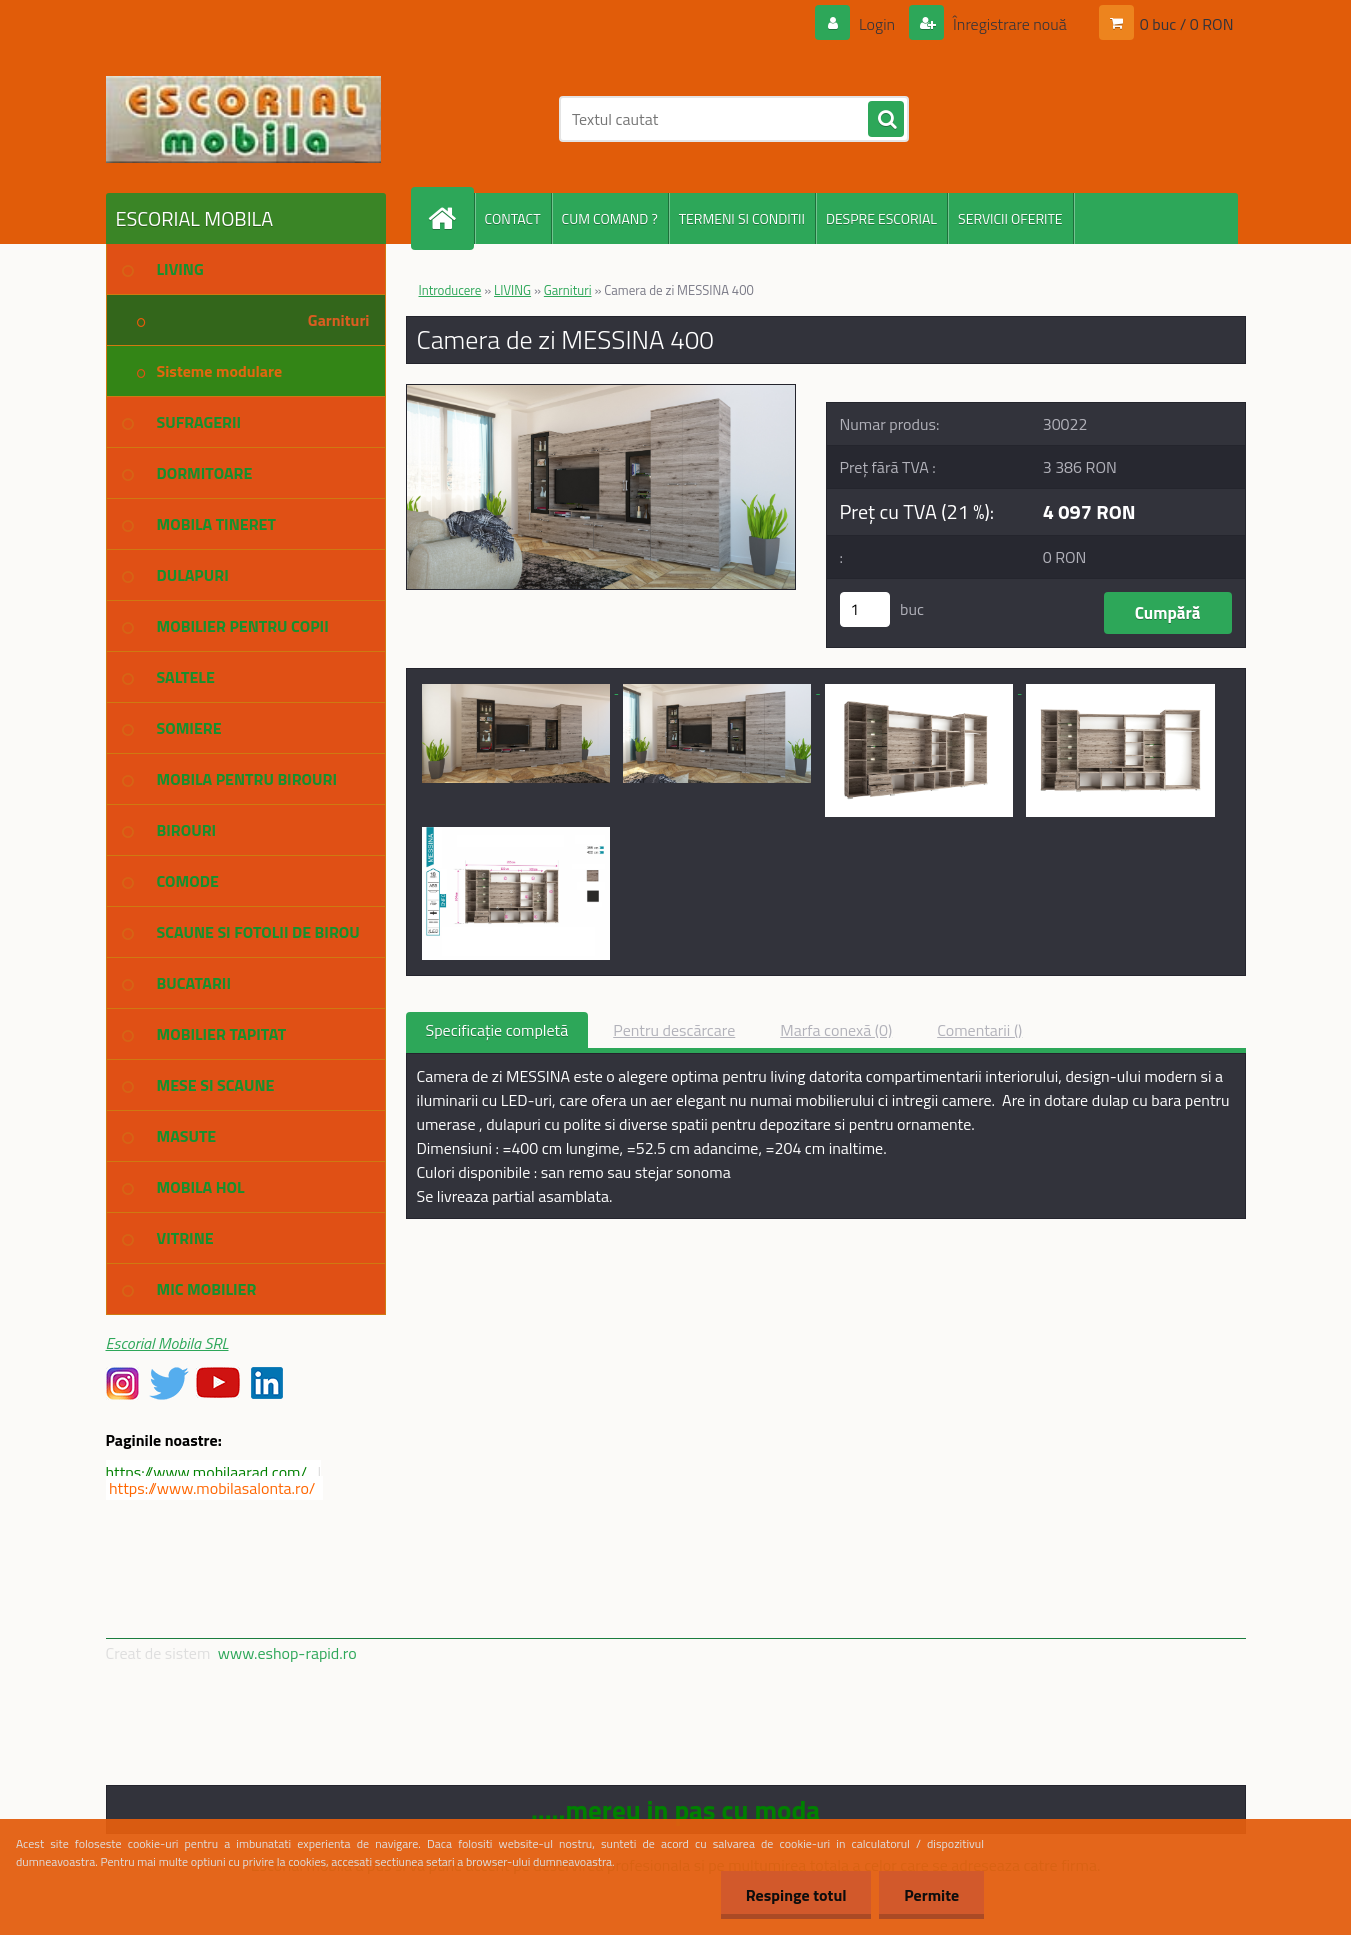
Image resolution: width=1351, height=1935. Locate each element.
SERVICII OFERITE (1010, 218)
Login (877, 24)
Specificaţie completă (497, 1030)
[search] (886, 120)
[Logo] (243, 119)
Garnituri (568, 290)
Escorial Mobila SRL (167, 1343)
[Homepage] (451, 218)
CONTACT (513, 218)
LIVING (512, 290)
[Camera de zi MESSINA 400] (601, 393)
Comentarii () (979, 1030)
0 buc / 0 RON (1187, 24)
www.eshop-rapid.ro (287, 1653)
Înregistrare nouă (1008, 24)
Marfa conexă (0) (836, 1030)
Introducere (450, 290)
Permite (931, 1895)
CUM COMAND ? (610, 218)
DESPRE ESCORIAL (881, 218)
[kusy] (865, 609)
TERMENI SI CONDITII (742, 218)
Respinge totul (795, 1895)
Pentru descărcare (674, 1030)
